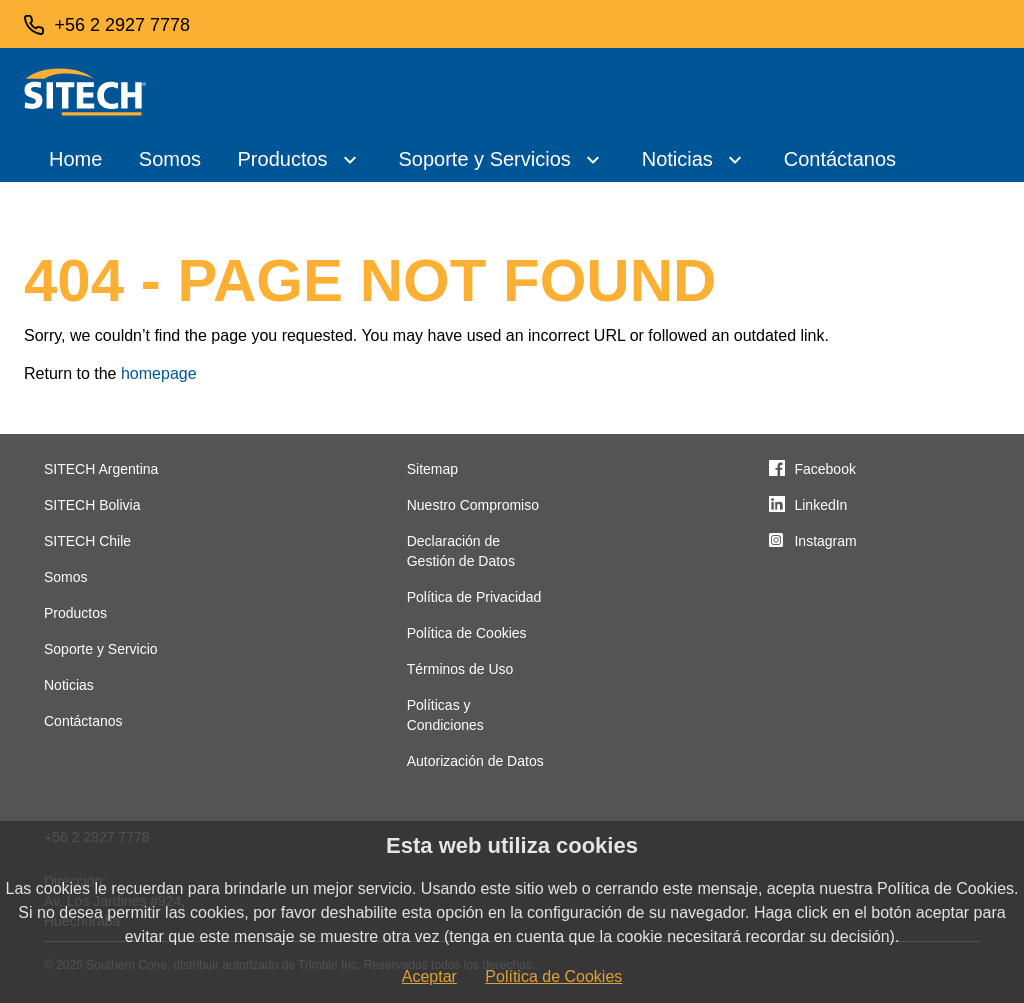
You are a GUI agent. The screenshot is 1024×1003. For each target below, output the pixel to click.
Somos (170, 159)
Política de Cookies (467, 633)
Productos (283, 159)
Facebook (824, 469)
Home (75, 159)
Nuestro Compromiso (473, 505)
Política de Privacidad (474, 597)
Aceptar (429, 976)
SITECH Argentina (101, 469)
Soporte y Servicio (101, 649)
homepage (159, 373)
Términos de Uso (460, 669)
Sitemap (432, 469)
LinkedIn (820, 505)
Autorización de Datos (475, 761)
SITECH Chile (87, 541)
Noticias (677, 159)
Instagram (825, 541)
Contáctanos (840, 159)
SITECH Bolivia (92, 505)
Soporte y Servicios (484, 159)
